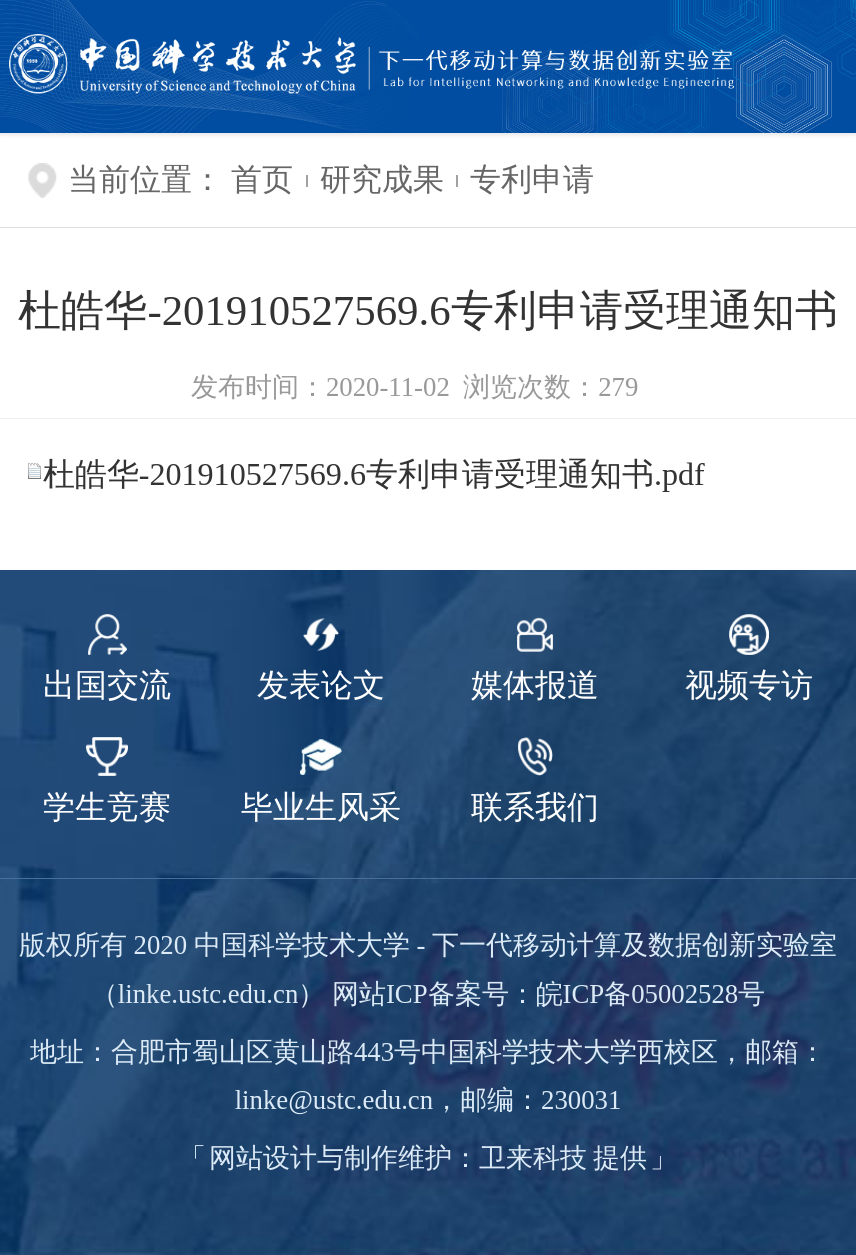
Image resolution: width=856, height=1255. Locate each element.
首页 (262, 180)
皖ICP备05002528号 (651, 994)
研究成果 (382, 180)
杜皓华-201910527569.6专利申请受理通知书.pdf (374, 474)
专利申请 (532, 180)
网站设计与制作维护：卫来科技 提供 (428, 1158)
